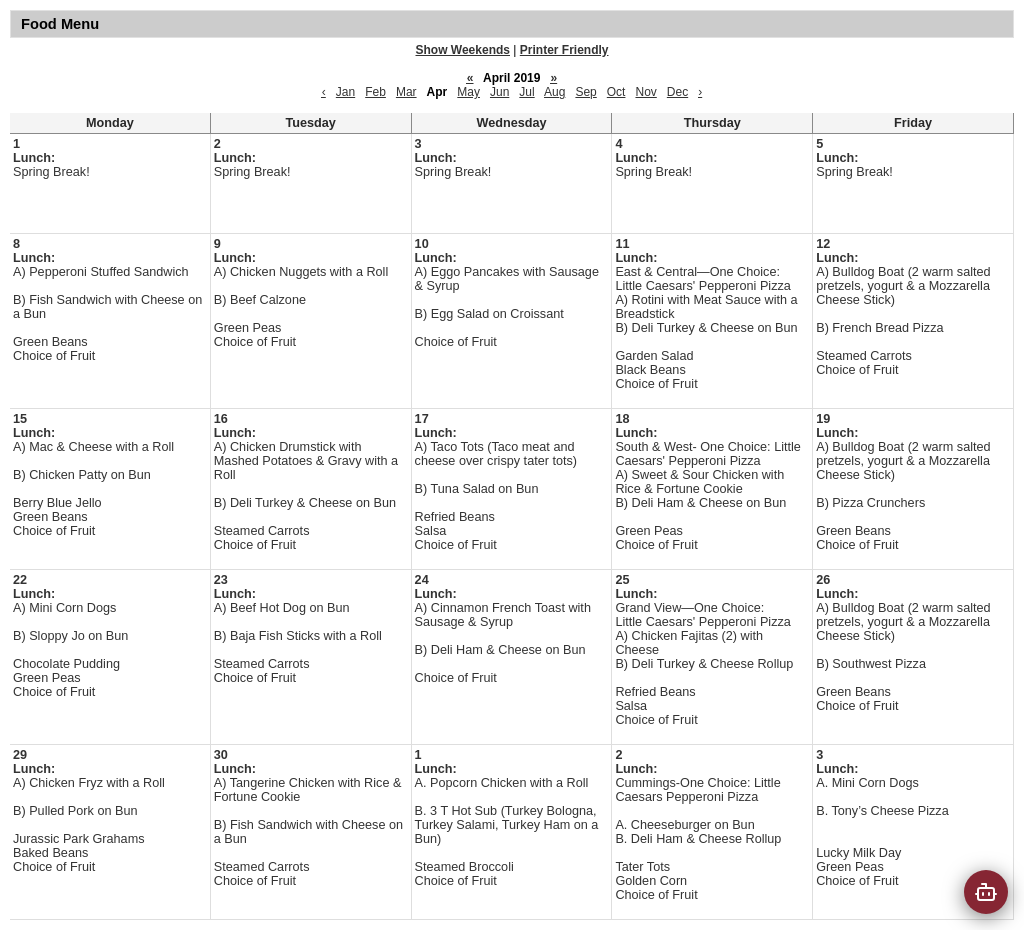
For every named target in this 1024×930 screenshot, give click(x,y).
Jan (345, 92)
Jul (526, 92)
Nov (645, 92)
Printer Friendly (564, 50)
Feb (375, 92)
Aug (554, 92)
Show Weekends (463, 50)
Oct (616, 92)
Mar (406, 92)
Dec (677, 92)
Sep (585, 92)
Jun (499, 92)
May (468, 92)
